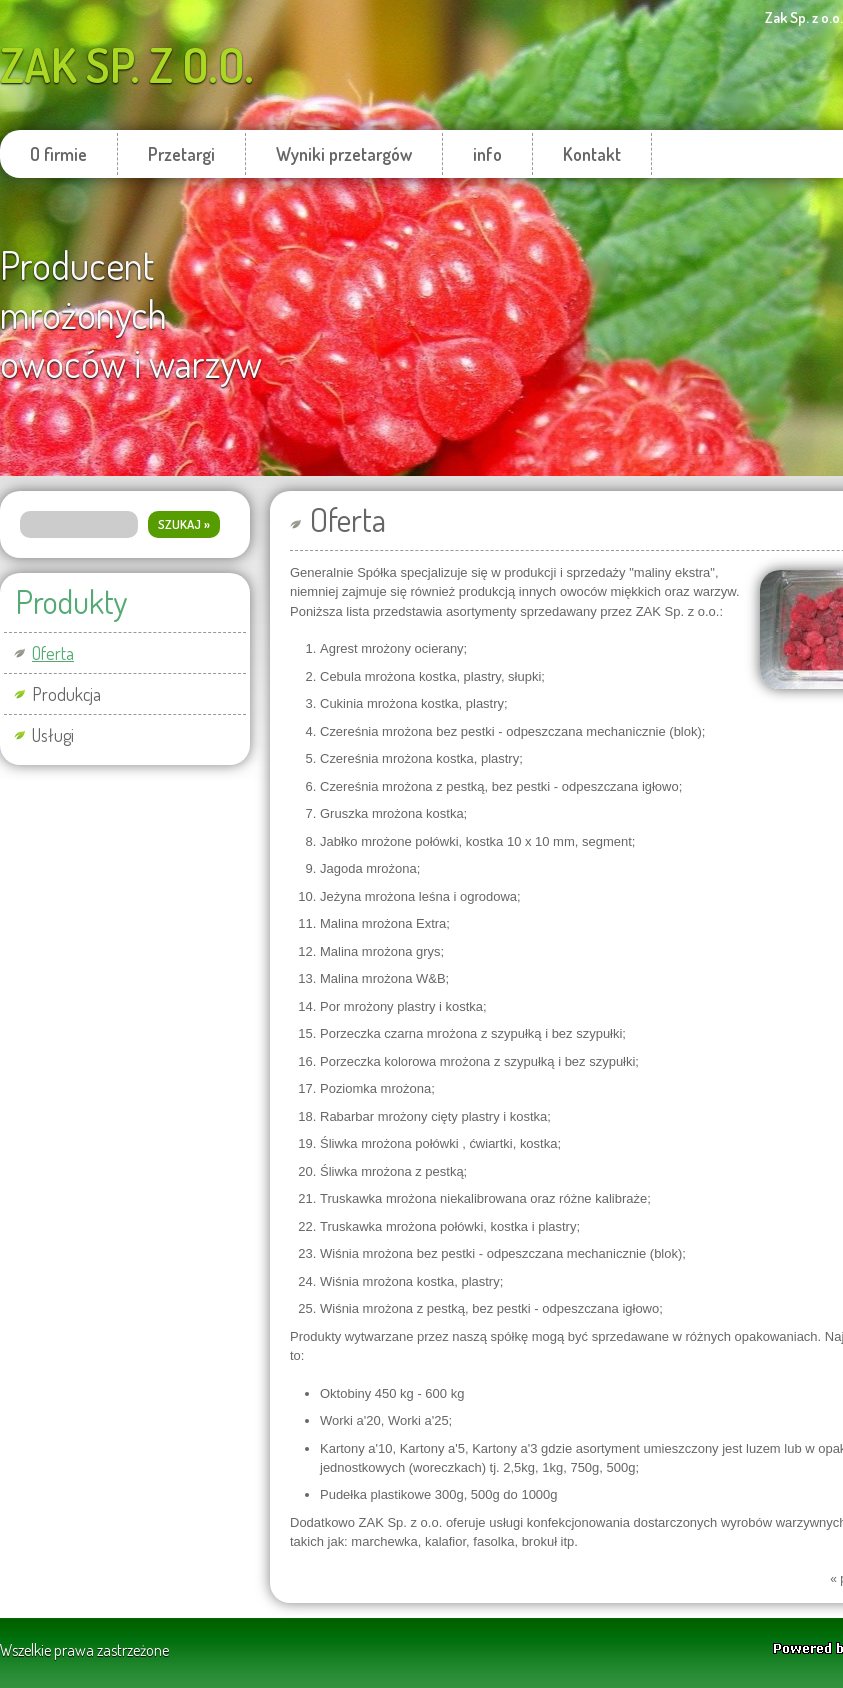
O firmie (58, 154)
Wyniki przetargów (344, 154)
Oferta (53, 653)
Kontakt (592, 154)
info (487, 154)
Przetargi (181, 154)
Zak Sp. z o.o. (127, 64)
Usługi (53, 735)
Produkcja (66, 694)
